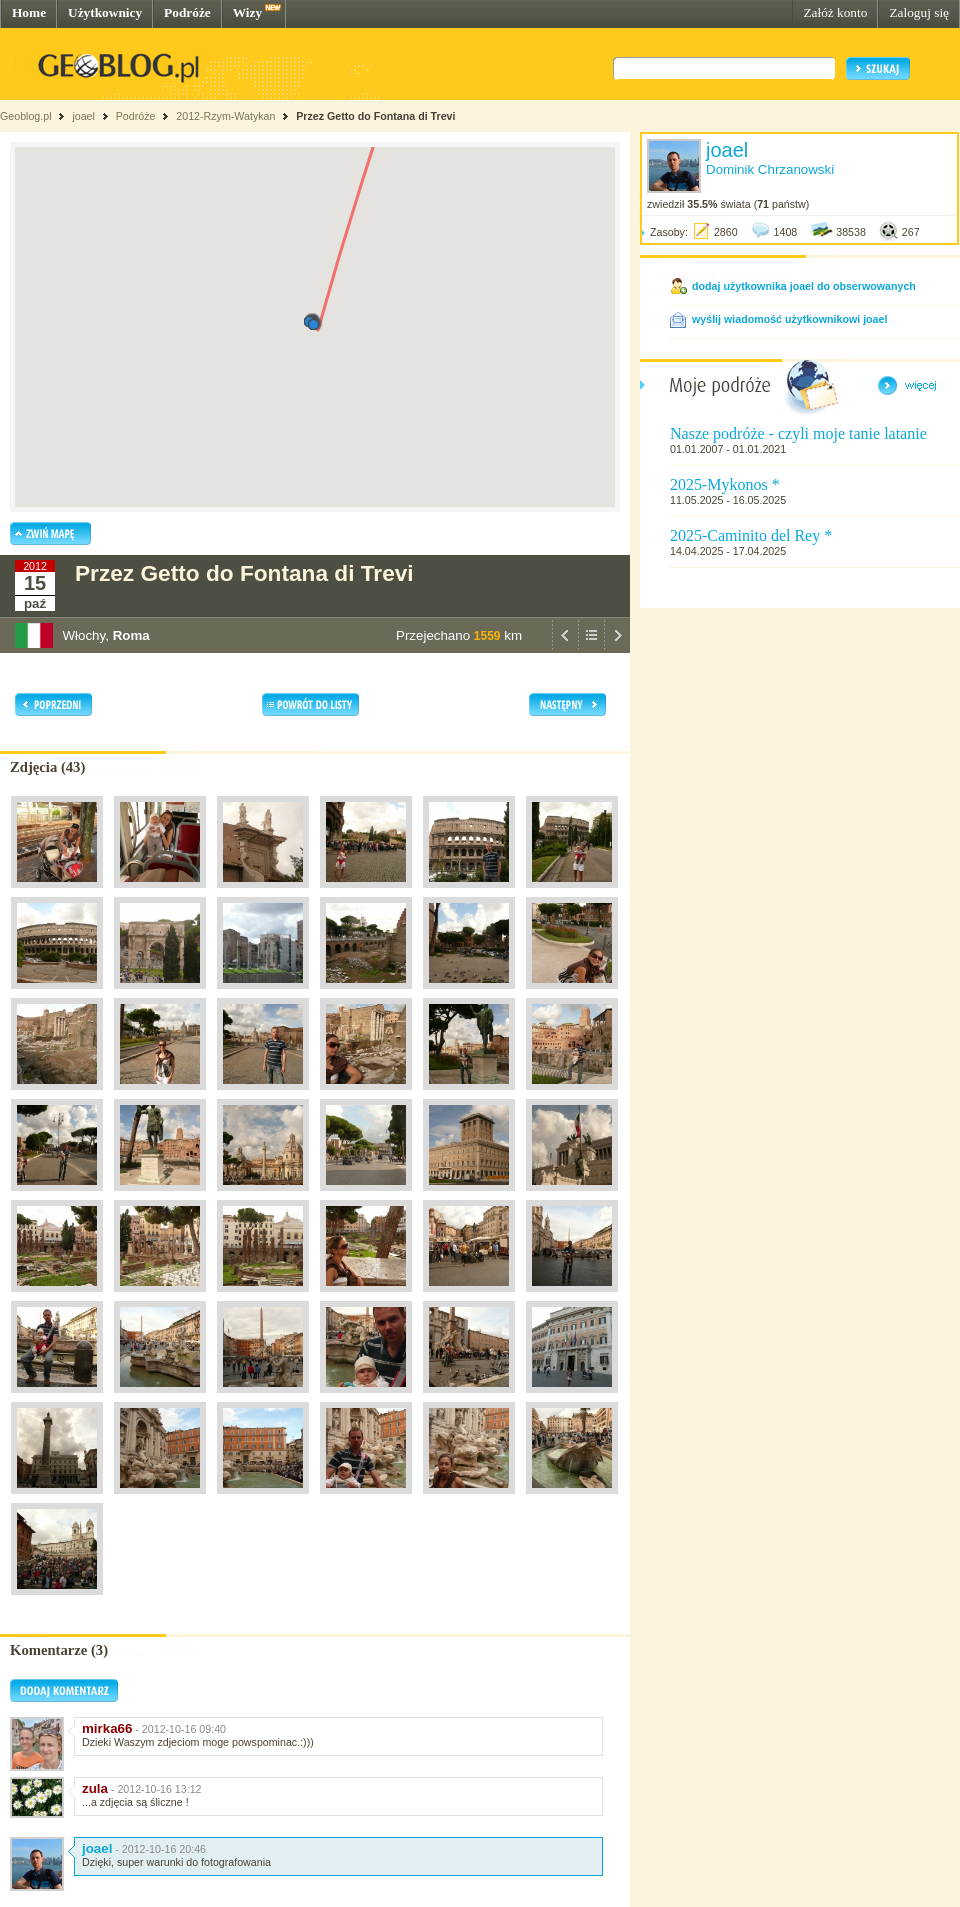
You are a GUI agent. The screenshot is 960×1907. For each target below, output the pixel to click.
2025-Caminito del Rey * (751, 535)
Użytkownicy (105, 12)
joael (83, 116)
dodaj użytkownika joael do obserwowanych (804, 286)
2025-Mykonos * (725, 484)
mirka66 (107, 1728)
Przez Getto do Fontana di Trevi (375, 116)
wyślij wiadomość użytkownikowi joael (789, 319)
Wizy (247, 12)
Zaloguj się (919, 12)
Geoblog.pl (26, 116)
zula (95, 1788)
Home (29, 12)
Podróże (187, 12)
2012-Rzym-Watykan (225, 116)
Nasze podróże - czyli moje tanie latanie (798, 433)
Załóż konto (835, 12)
